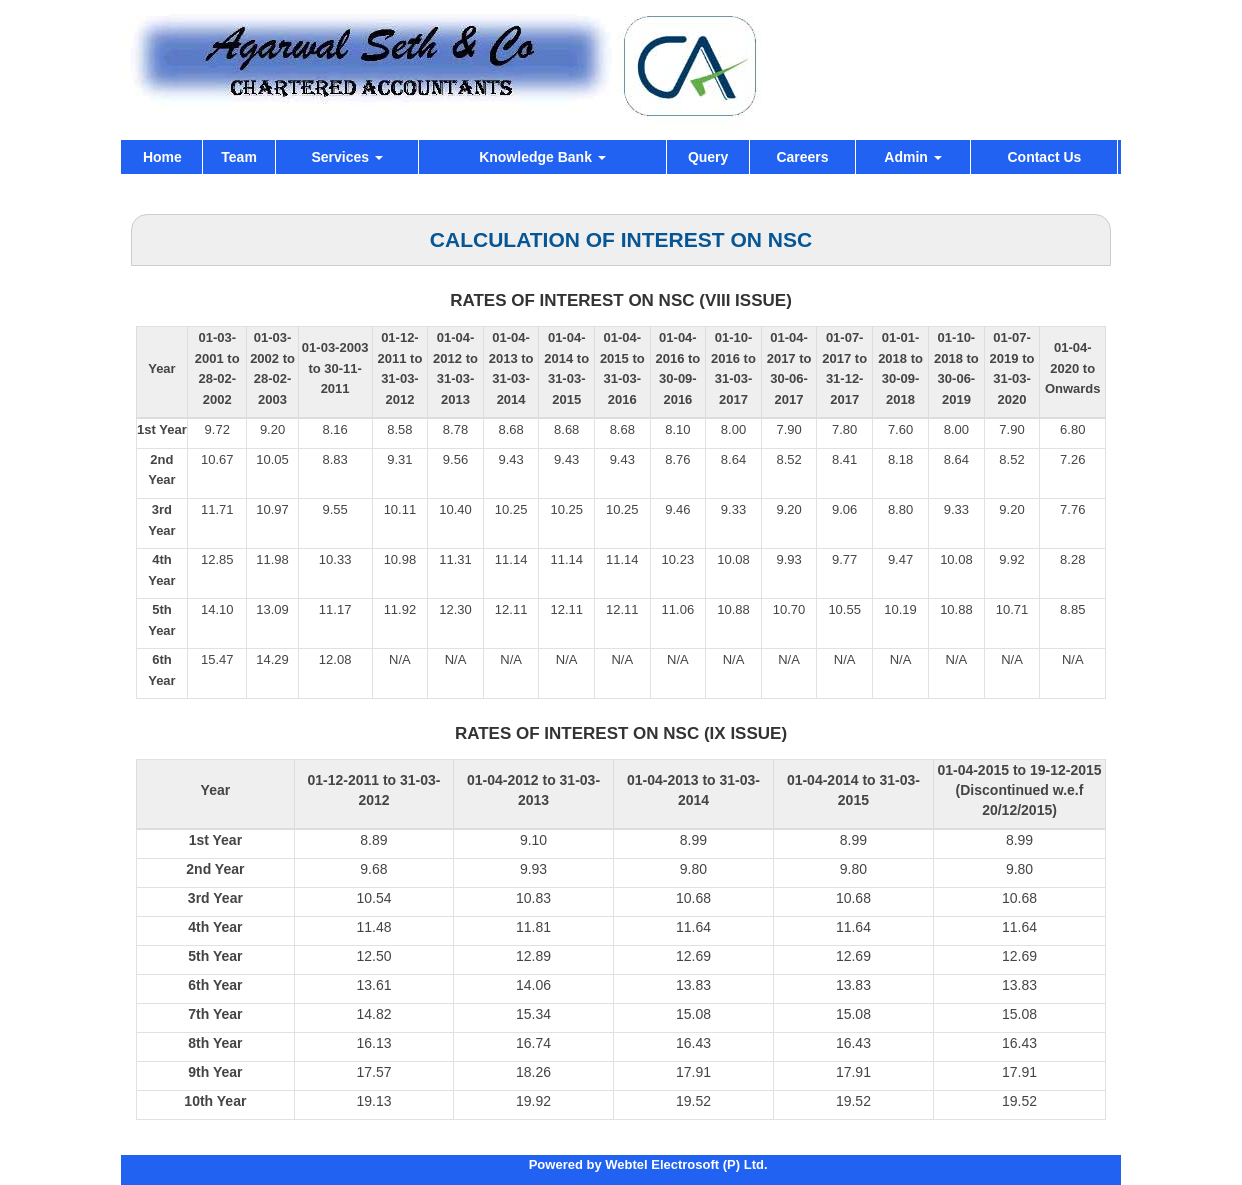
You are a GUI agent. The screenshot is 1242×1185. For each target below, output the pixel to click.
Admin (912, 157)
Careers (802, 157)
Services (347, 157)
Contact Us (1044, 157)
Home (162, 157)
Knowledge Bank (542, 157)
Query (708, 157)
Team (239, 157)
